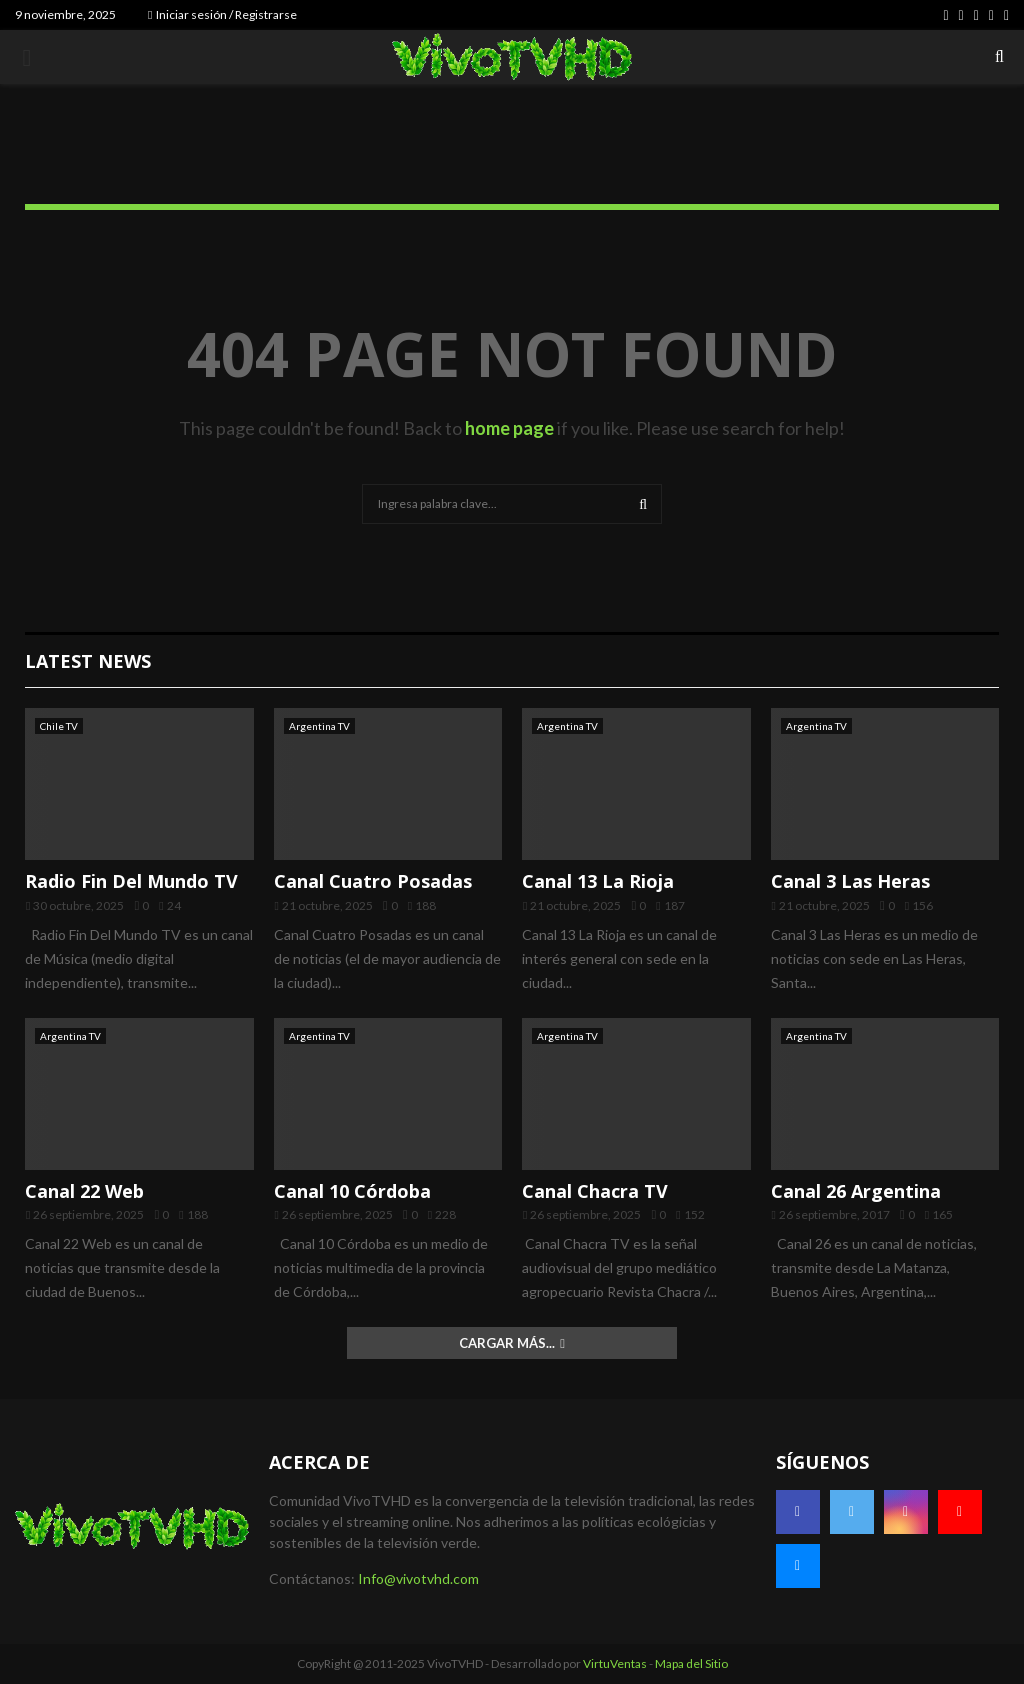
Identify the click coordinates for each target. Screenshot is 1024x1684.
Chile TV (59, 726)
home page (509, 428)
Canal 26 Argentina (856, 1191)
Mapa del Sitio (691, 1663)
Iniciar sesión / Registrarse (222, 14)
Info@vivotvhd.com (418, 1578)
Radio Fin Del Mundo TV (131, 881)
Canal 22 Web (84, 1191)
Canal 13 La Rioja (598, 881)
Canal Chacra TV (595, 1191)
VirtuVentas (615, 1663)
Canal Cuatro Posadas (373, 881)
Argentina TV (319, 726)
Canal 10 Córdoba (352, 1191)
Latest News (88, 661)
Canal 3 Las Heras (850, 881)
